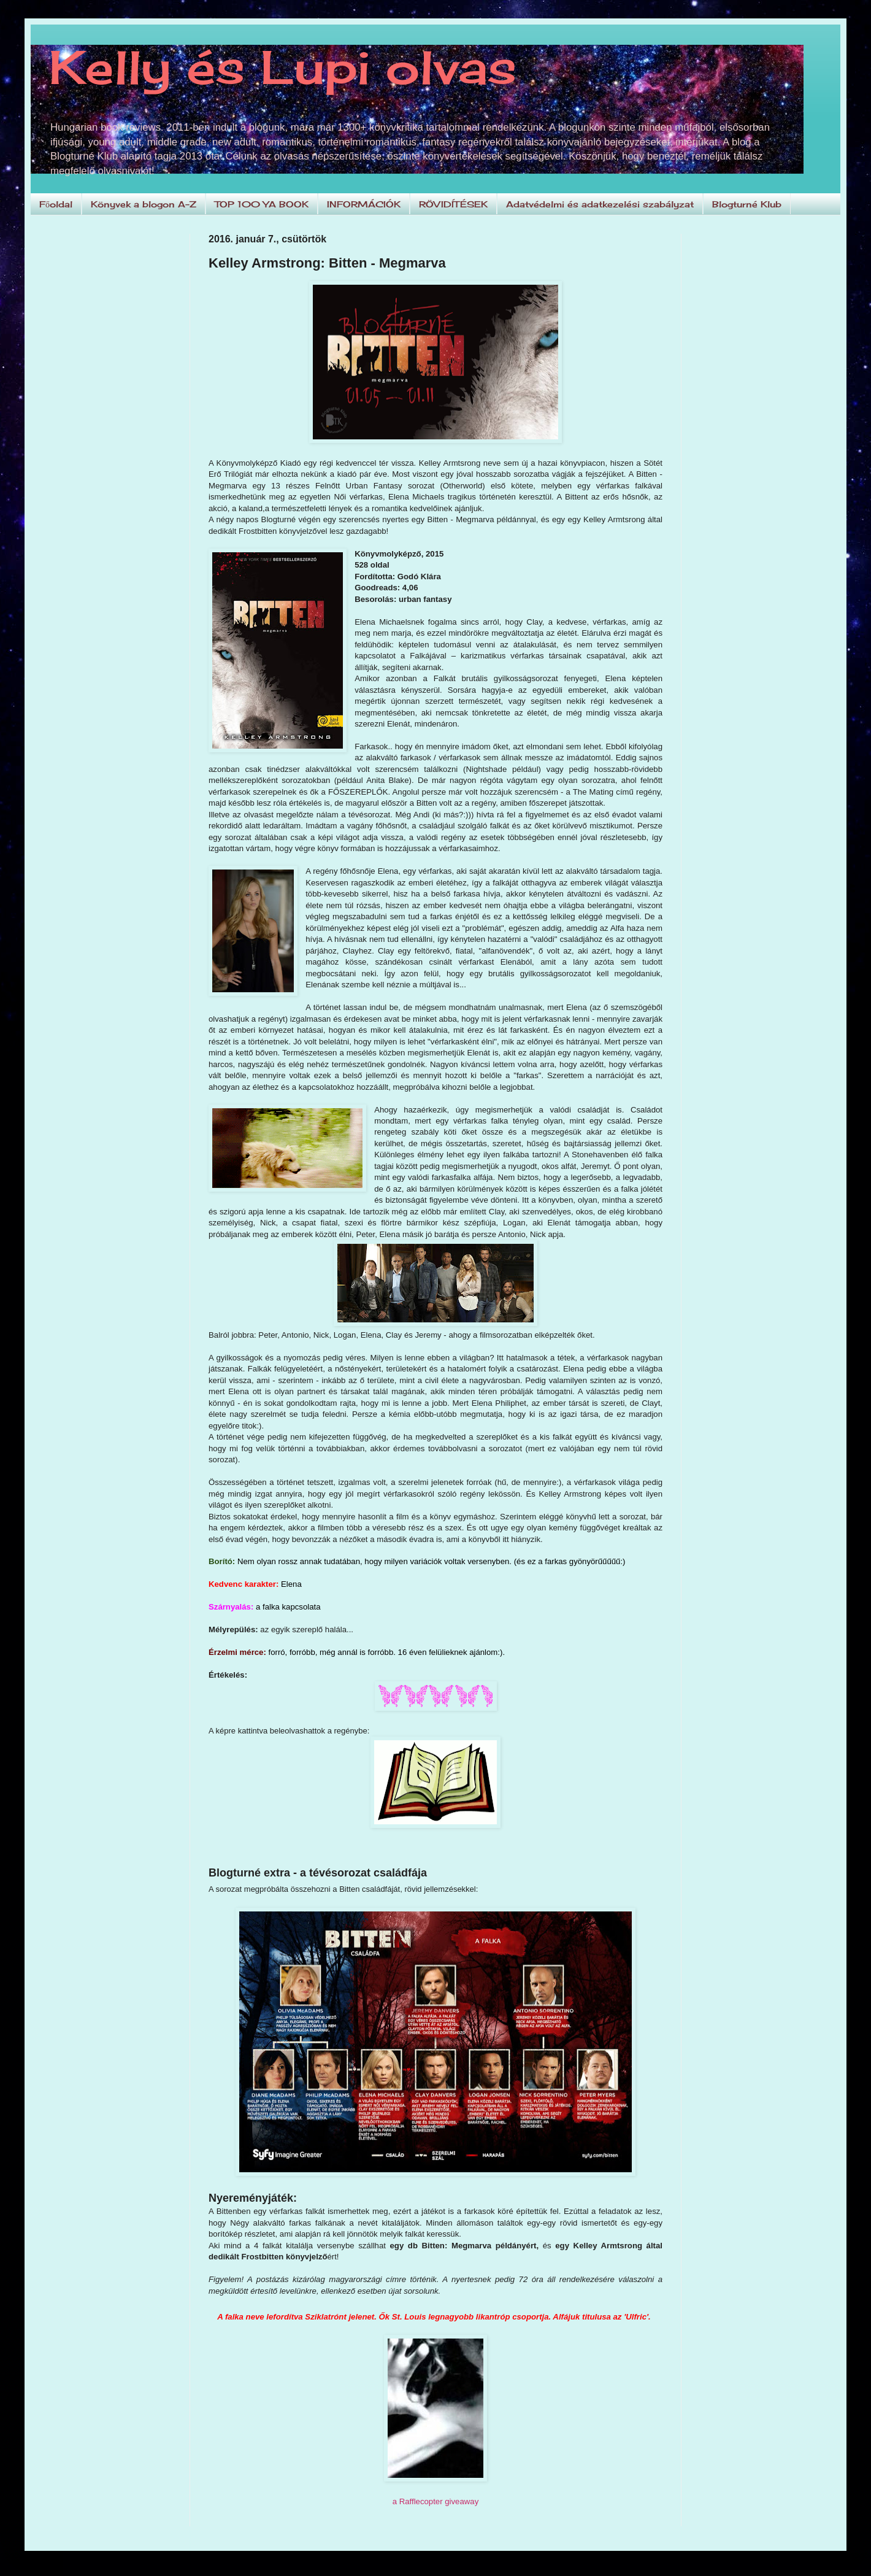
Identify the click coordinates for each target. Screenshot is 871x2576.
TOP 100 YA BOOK (262, 204)
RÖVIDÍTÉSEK (453, 204)
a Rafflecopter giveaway (436, 2501)
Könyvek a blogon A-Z (143, 204)
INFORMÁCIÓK (364, 204)
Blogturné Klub (746, 204)
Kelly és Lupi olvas (282, 67)
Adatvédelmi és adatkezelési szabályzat (600, 204)
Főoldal (55, 204)
